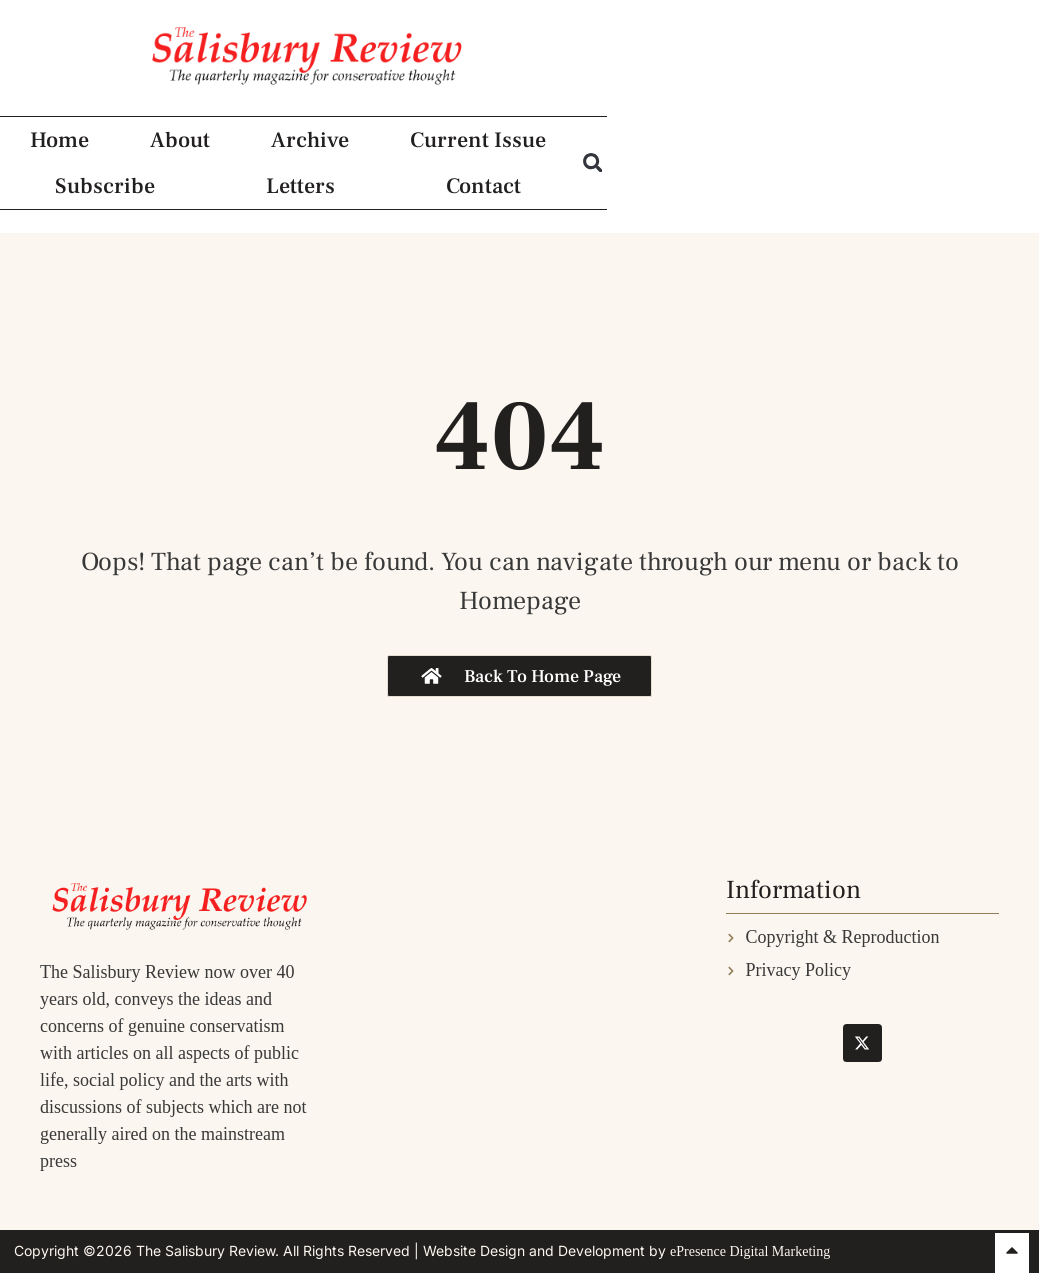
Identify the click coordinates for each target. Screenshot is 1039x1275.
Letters (789, 199)
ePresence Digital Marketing (750, 1251)
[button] (1013, 198)
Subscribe (647, 199)
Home (58, 199)
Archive (304, 199)
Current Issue (470, 199)
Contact (920, 199)
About (177, 199)
